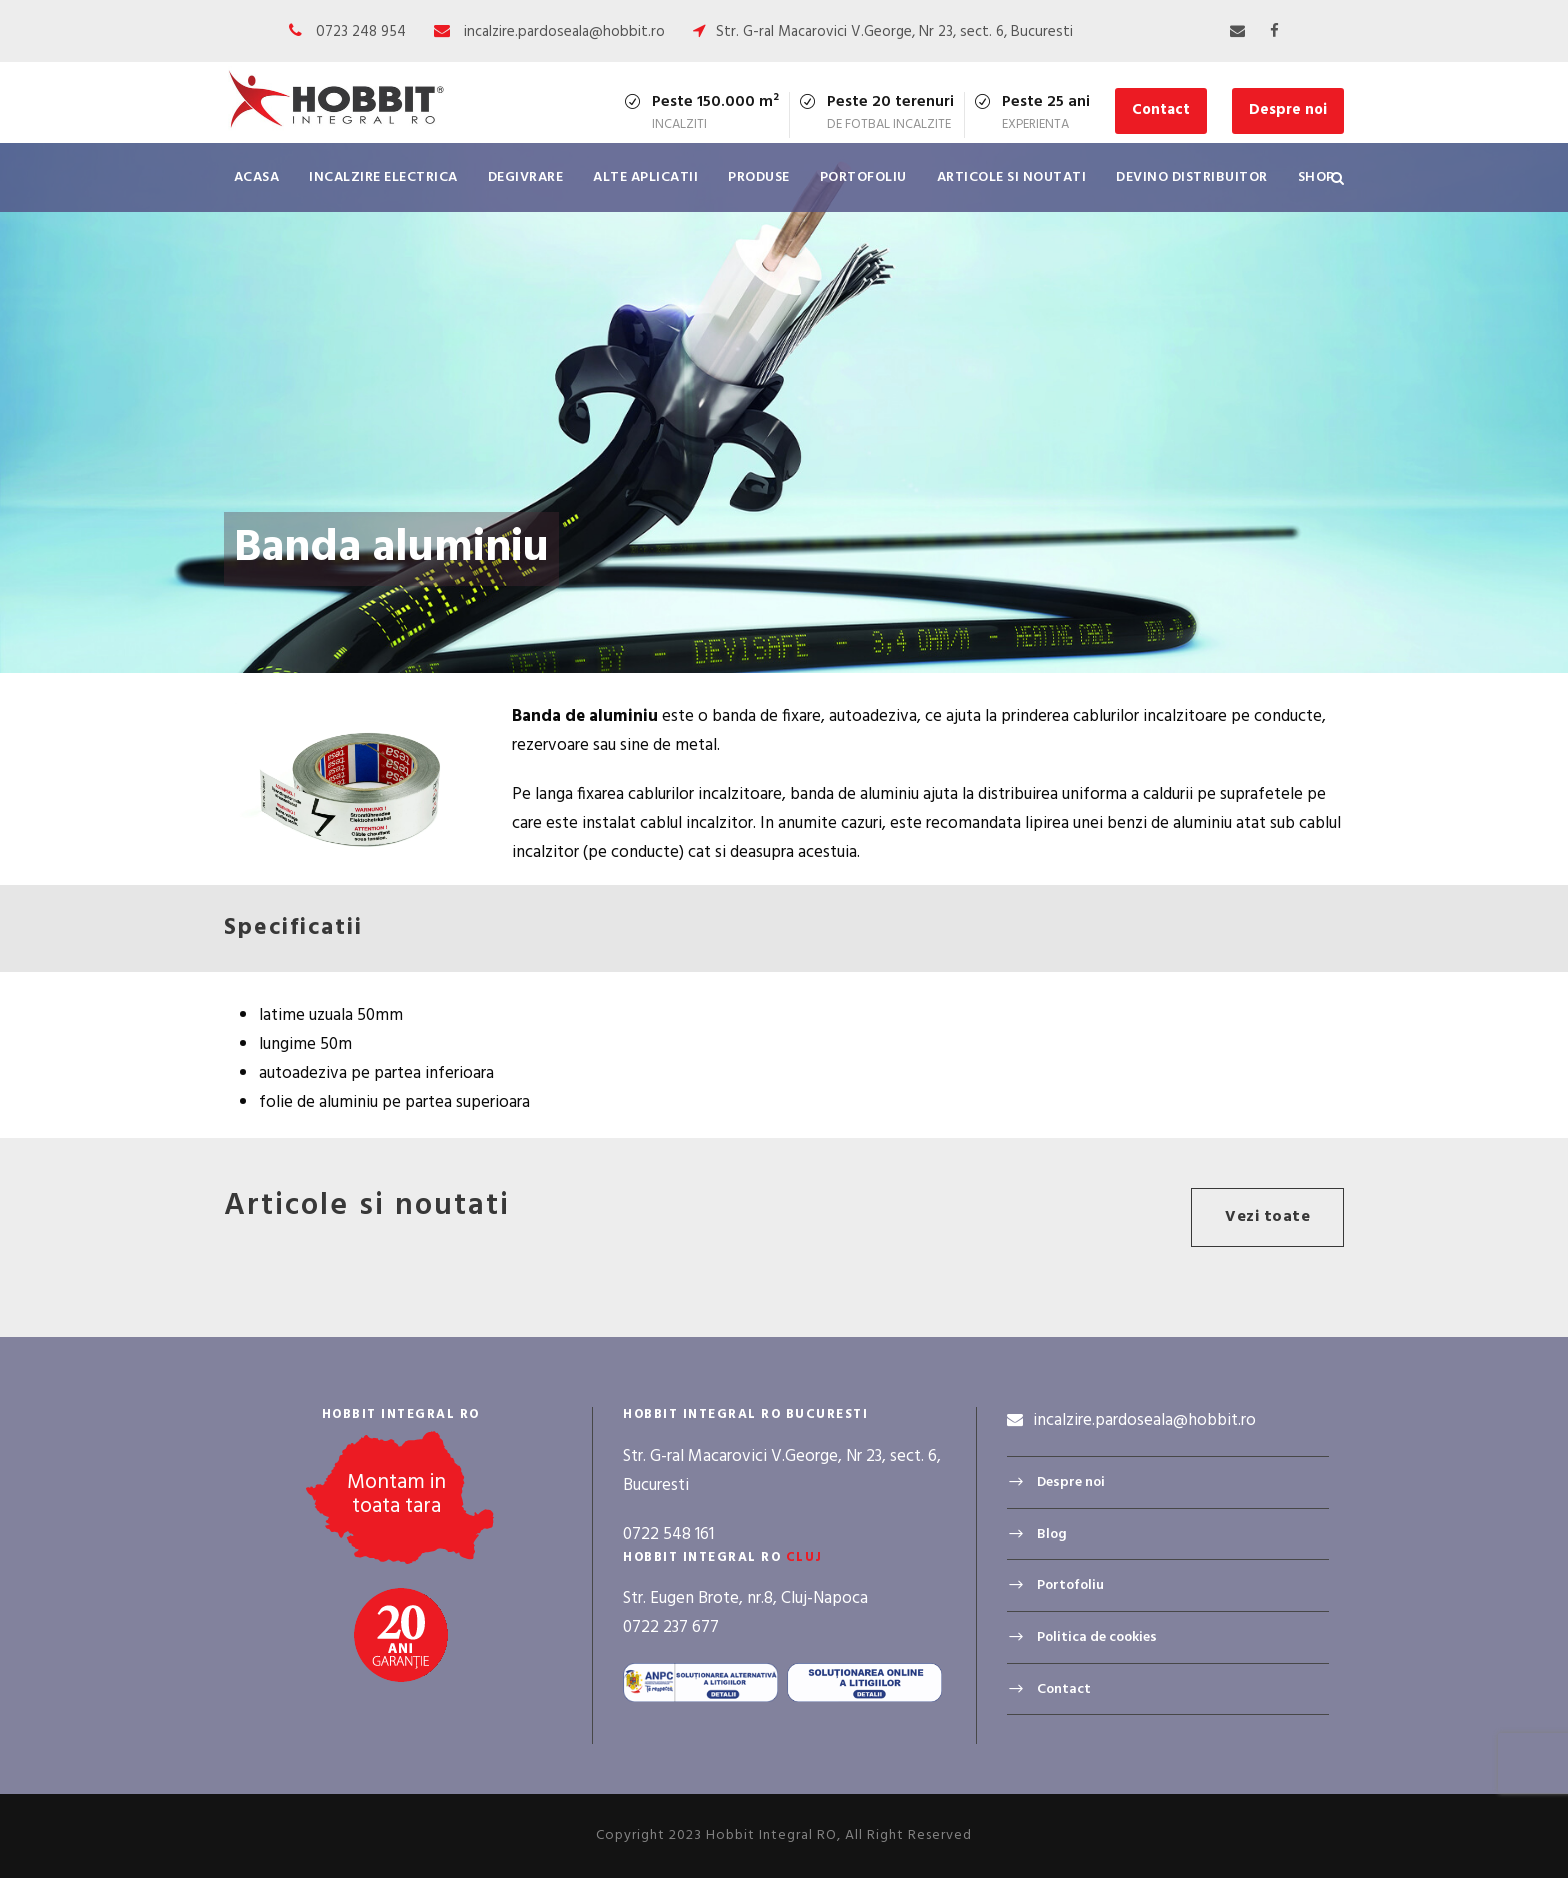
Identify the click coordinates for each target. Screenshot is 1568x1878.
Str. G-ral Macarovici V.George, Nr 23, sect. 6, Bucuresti (894, 32)
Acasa (257, 177)
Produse (759, 177)
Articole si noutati (1012, 177)
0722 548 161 (668, 1534)
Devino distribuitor (1192, 177)
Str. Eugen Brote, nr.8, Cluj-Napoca (745, 1598)
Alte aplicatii (645, 177)
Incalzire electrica (383, 177)
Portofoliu (863, 177)
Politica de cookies (1097, 1637)
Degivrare (526, 177)
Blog (1052, 1534)
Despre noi (1288, 110)
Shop (1316, 177)
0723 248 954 (361, 32)
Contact (1161, 110)
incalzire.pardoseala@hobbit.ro (564, 32)
